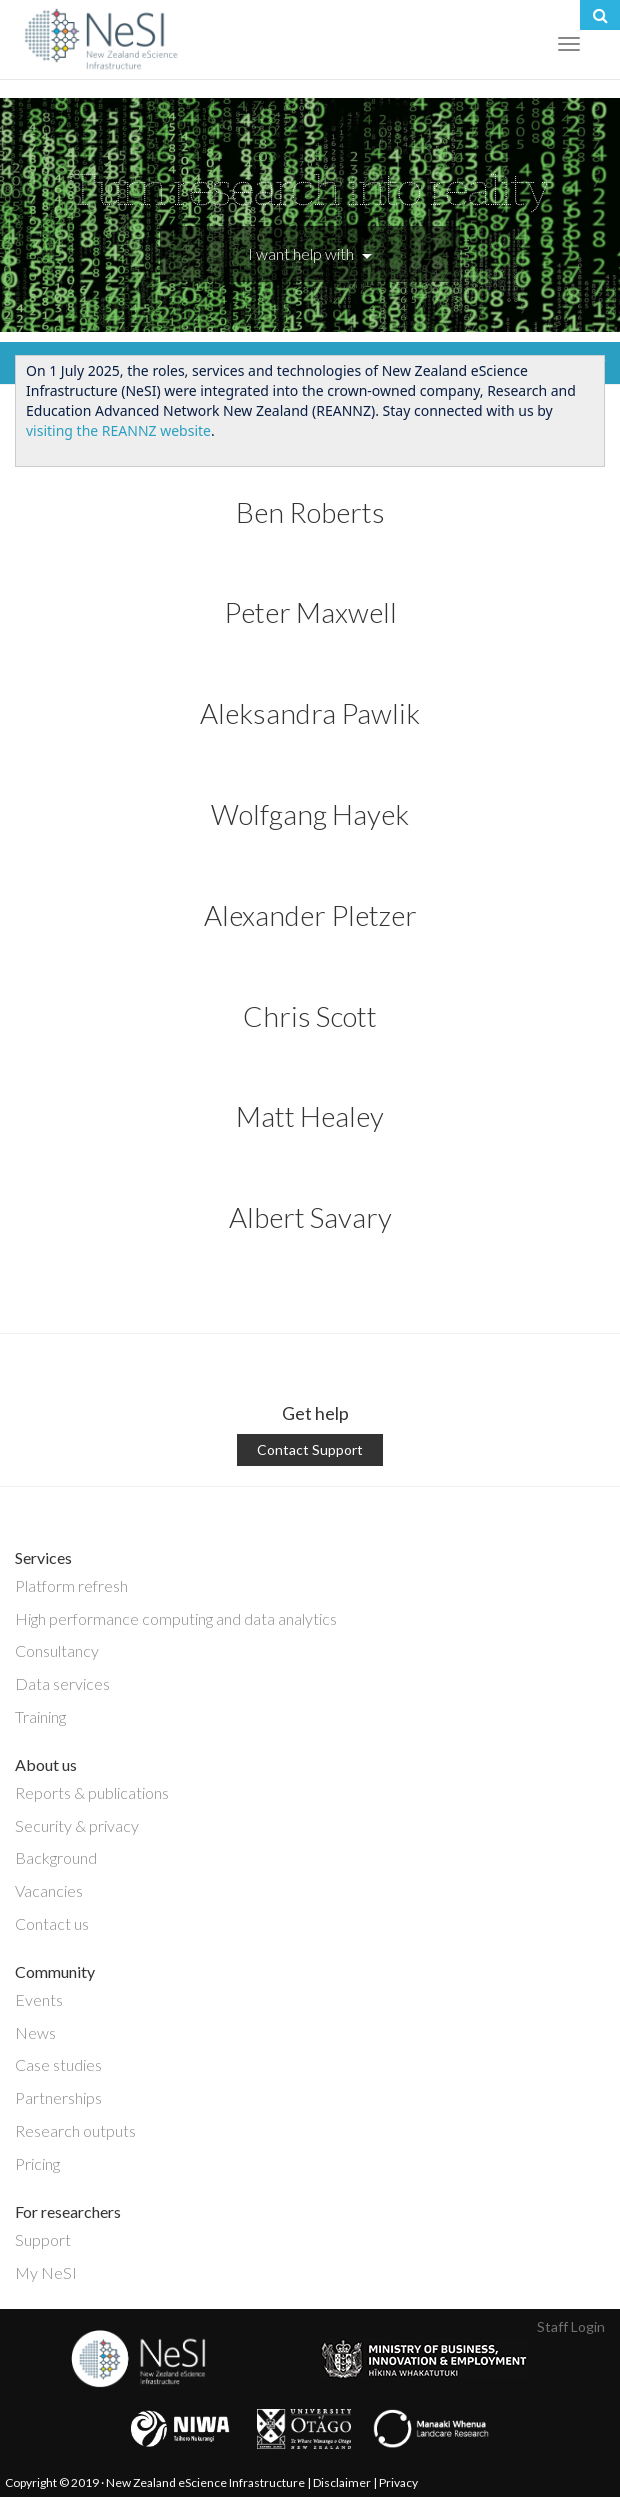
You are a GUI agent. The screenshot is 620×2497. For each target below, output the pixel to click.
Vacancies (49, 1890)
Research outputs (75, 2130)
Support (43, 2239)
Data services (62, 1683)
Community (55, 1971)
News (35, 2032)
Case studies (58, 2064)
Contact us (52, 1923)
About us (46, 1764)
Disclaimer (342, 2482)
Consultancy (57, 1650)
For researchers (68, 2211)
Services (43, 1557)
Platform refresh (71, 1585)
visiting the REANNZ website (118, 430)
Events (39, 1999)
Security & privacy (77, 1825)
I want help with (310, 253)
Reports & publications (92, 1792)
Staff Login (571, 2326)
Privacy (398, 2482)
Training (40, 1716)
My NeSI (46, 2272)
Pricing (37, 2163)
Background (56, 1857)
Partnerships (58, 2097)
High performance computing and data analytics (176, 1618)
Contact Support (310, 1449)
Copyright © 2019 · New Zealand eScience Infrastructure (155, 2482)
